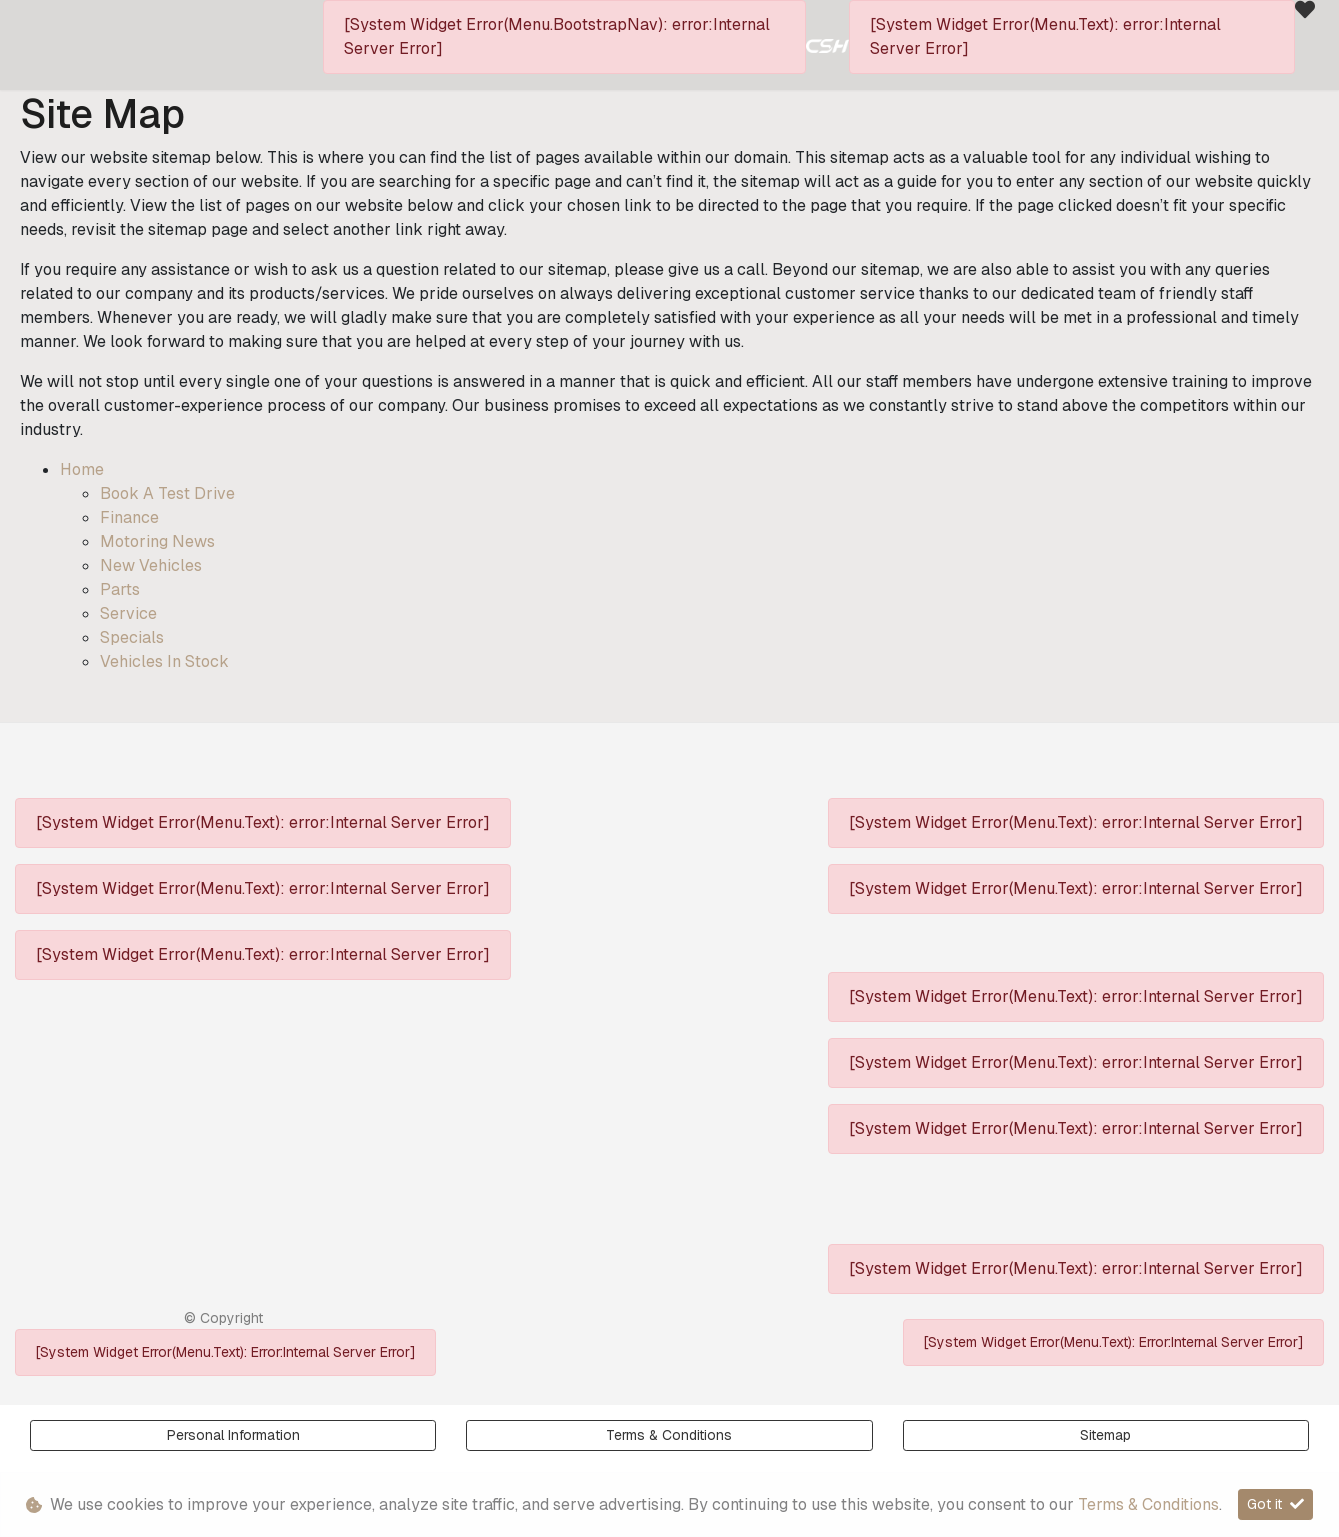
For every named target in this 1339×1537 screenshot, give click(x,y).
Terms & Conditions (669, 1435)
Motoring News (157, 541)
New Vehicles (151, 565)
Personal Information (233, 1435)
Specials (132, 637)
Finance (129, 517)
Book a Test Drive (167, 493)
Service (128, 613)
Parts (120, 589)
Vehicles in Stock (164, 661)
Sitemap (1105, 1435)
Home (82, 469)
